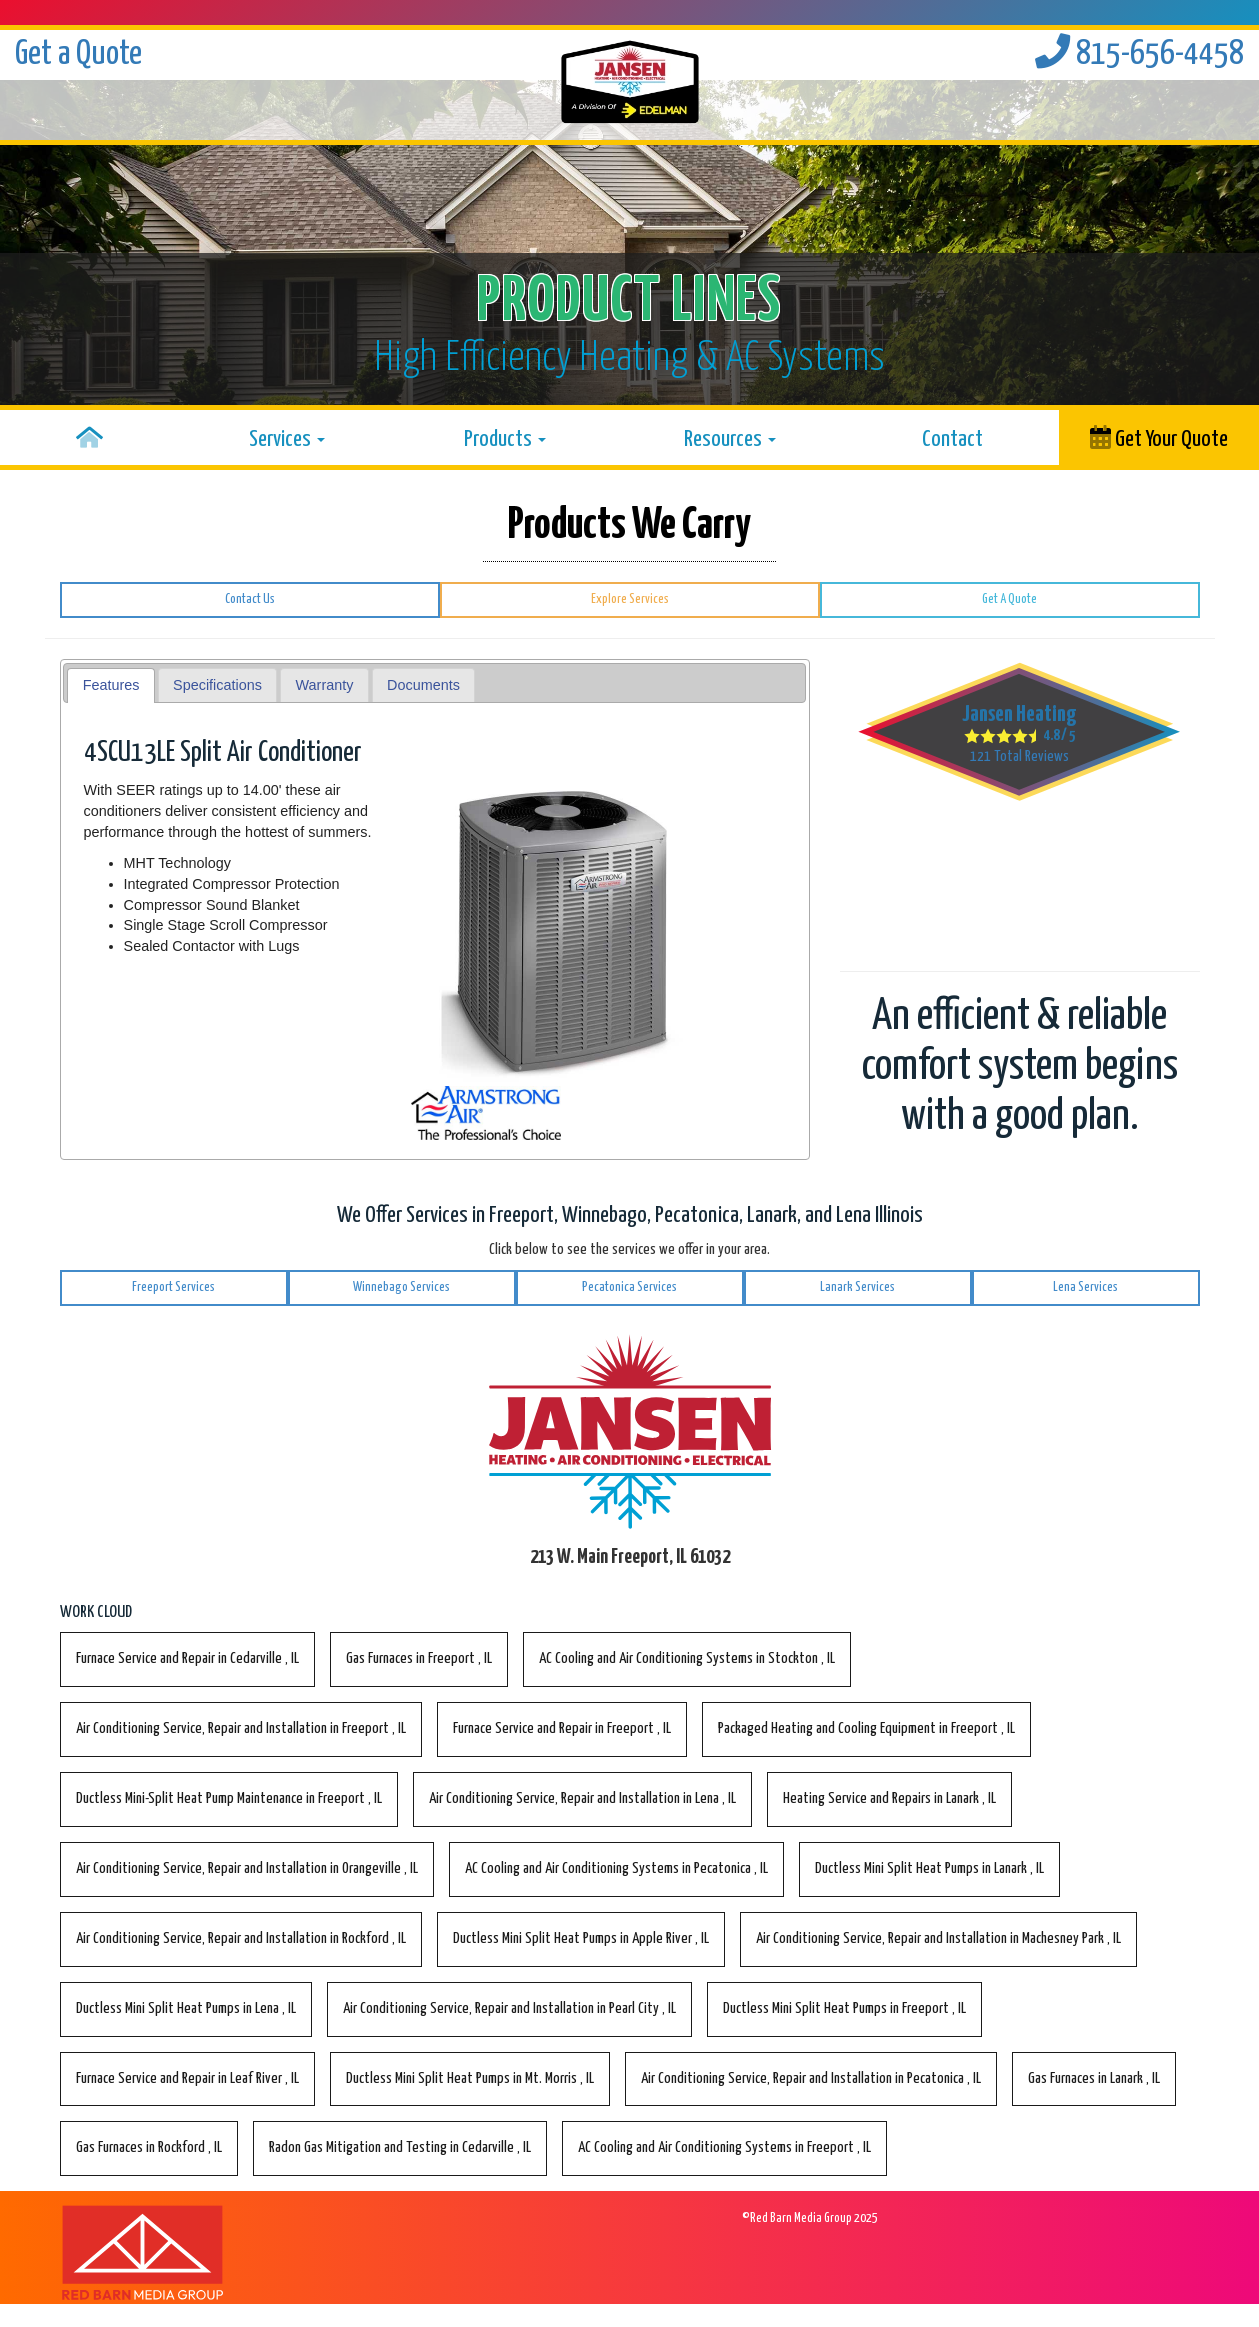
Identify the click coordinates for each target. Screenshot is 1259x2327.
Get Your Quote (1159, 438)
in (187, 1658)
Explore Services (630, 599)
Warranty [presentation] (325, 685)
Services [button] (287, 439)
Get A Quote (1009, 599)
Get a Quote (78, 54)
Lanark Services (857, 1287)
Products (505, 439)
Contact (952, 439)
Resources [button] (730, 439)
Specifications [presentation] (217, 685)
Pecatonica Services (629, 1287)
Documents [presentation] (423, 685)
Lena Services (1085, 1287)
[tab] (111, 685)
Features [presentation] (111, 685)
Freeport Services (173, 1287)
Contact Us (250, 599)
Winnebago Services (401, 1287)
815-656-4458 (1139, 54)
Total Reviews (1019, 756)
